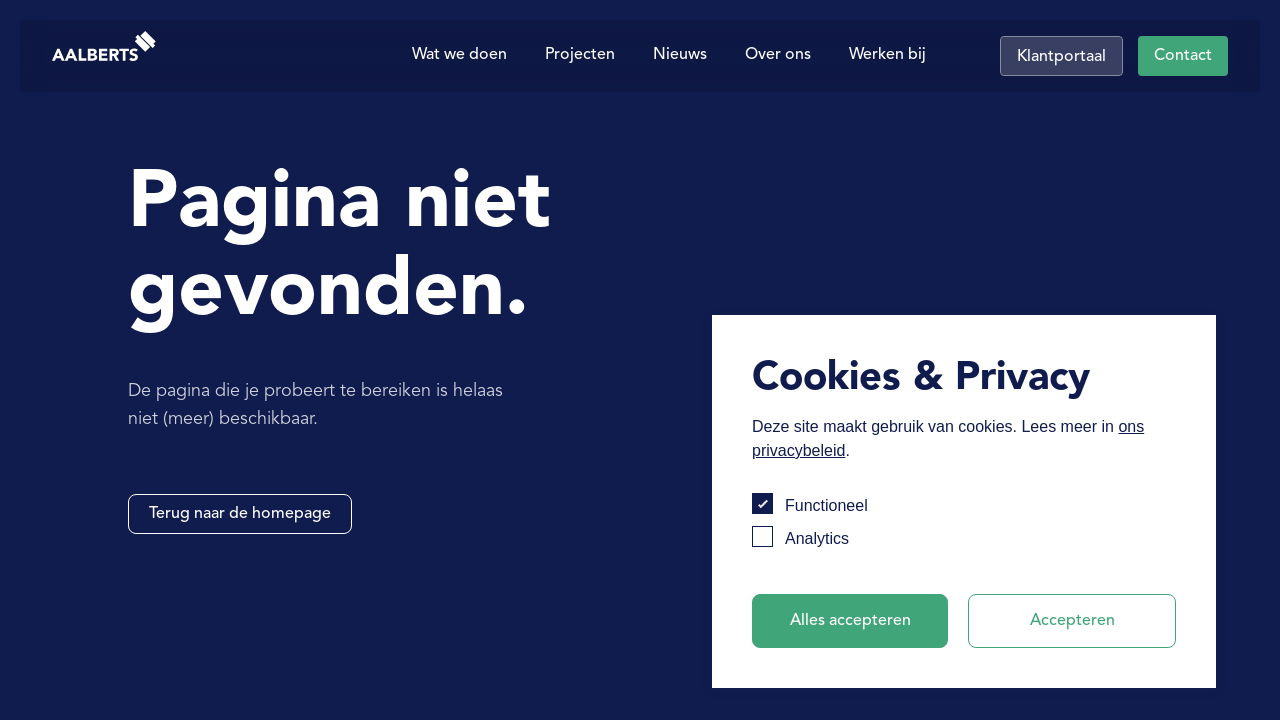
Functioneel (826, 505)
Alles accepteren (850, 621)
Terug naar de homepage (240, 514)
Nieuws (680, 55)
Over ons (778, 55)
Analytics (817, 538)
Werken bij (887, 55)
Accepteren (1072, 621)
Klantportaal (1061, 57)
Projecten (580, 55)
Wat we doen (459, 55)
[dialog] (964, 501)
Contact (1183, 56)
